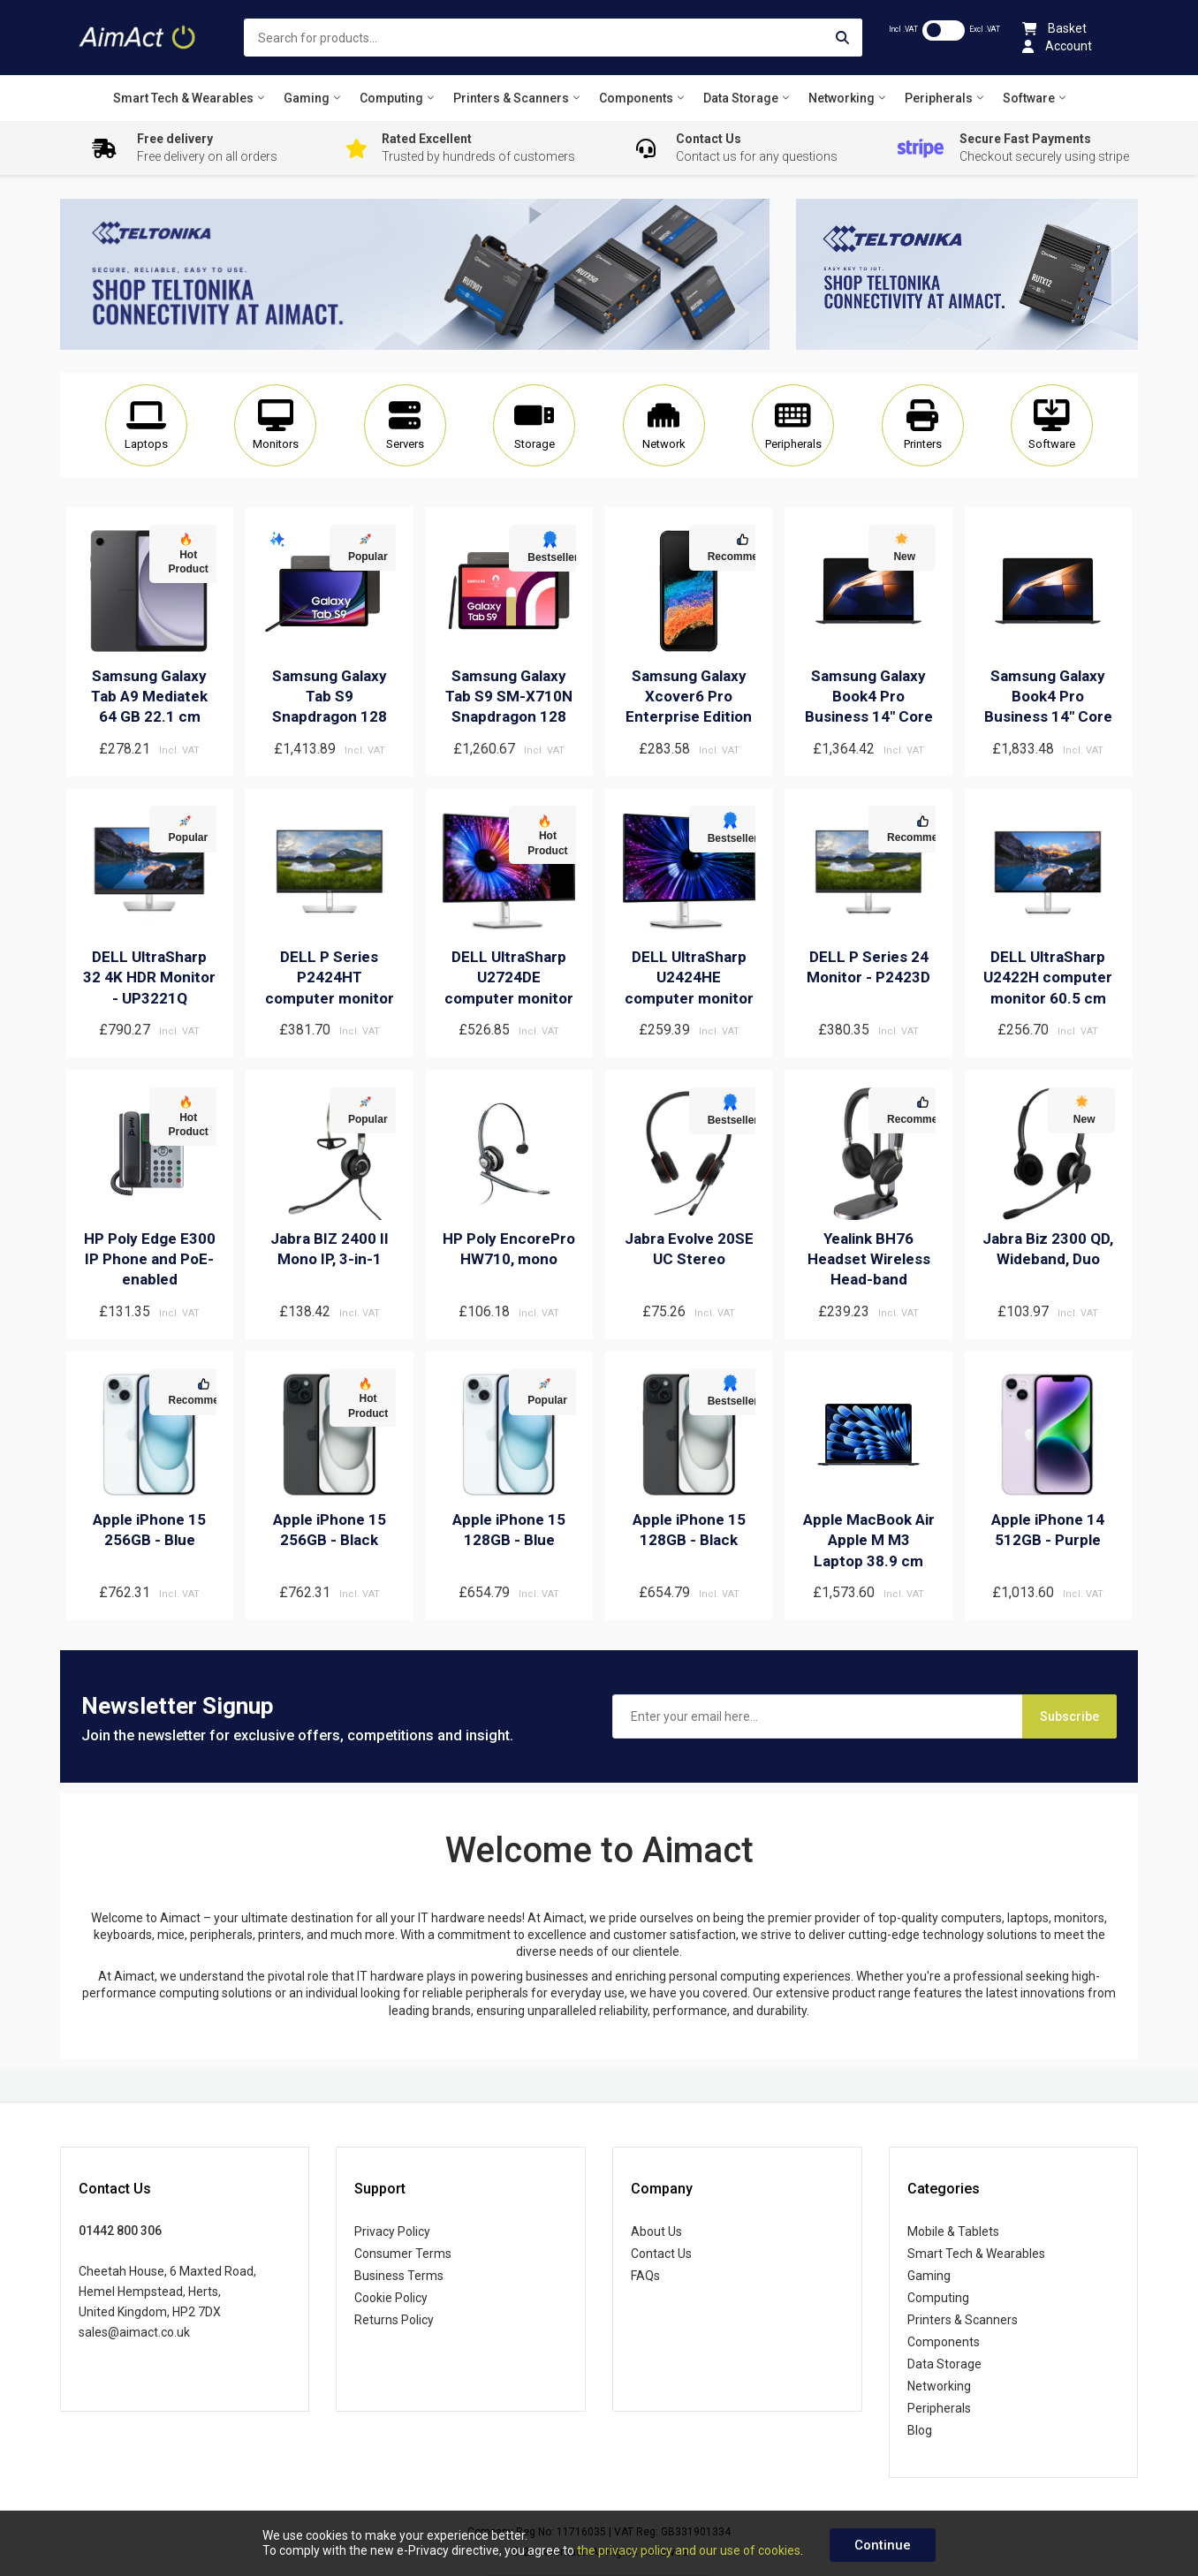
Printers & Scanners (962, 2320)
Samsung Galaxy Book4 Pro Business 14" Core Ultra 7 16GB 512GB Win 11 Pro (1048, 717)
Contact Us (661, 2253)
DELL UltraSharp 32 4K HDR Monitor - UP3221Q (149, 977)
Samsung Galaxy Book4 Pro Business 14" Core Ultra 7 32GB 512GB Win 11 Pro (869, 717)
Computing (938, 2298)
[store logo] (138, 37)
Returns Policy (394, 2320)
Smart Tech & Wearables (976, 2253)
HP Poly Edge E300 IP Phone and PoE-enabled (150, 1259)
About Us (656, 2231)
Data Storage (944, 2364)
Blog (919, 2430)
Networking (939, 2386)
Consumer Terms (402, 2253)
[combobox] (552, 38)
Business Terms (399, 2276)
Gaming (929, 2276)
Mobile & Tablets (953, 2231)
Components (943, 2342)
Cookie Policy (391, 2298)
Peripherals (939, 2408)
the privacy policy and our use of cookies (688, 2550)
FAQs (645, 2276)
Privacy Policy (392, 2231)
